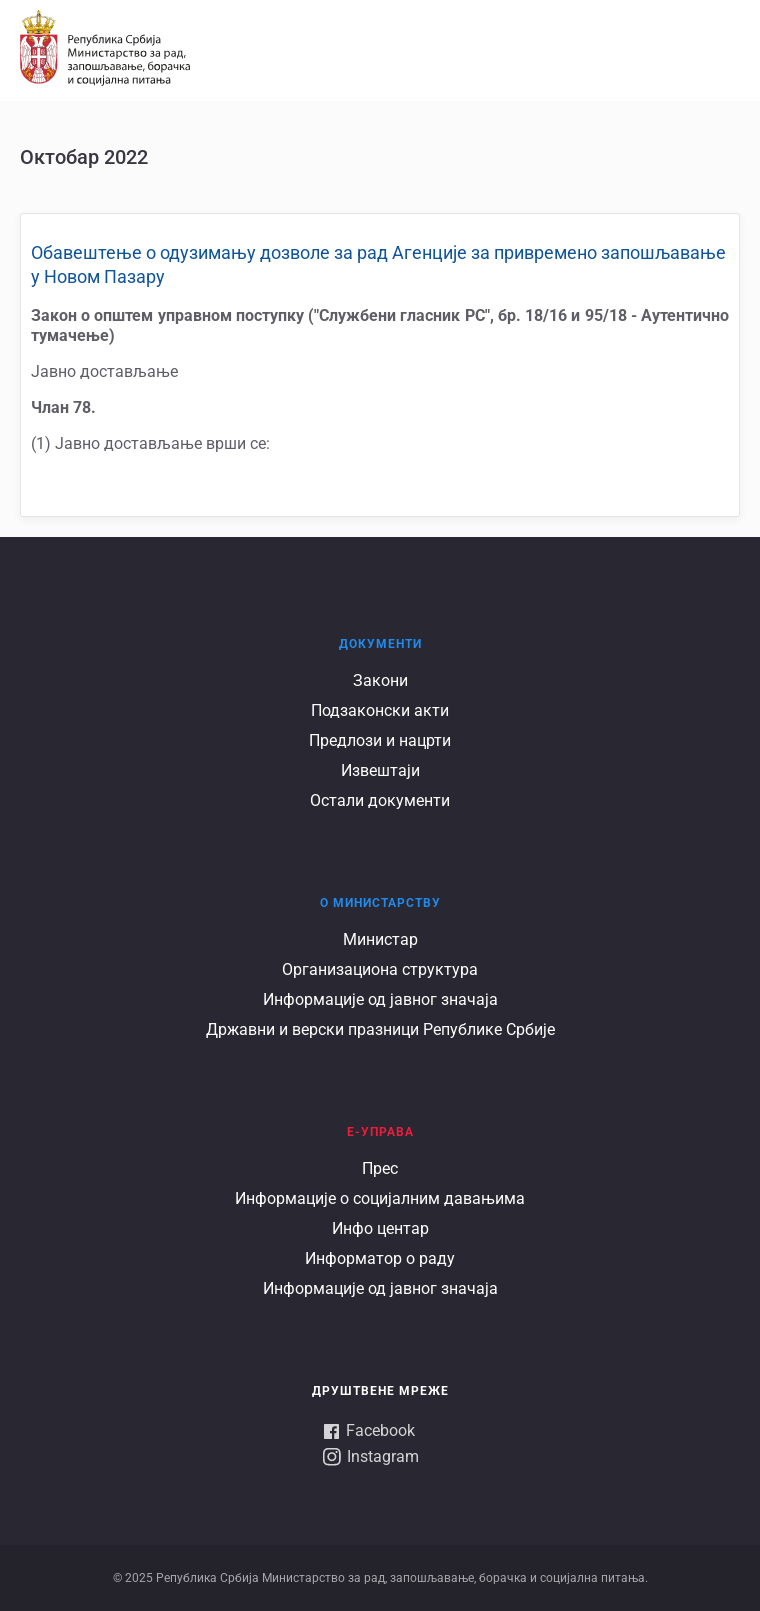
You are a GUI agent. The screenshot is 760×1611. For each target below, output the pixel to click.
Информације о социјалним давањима (380, 1198)
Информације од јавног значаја (380, 999)
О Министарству (380, 903)
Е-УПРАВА (380, 1132)
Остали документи (380, 800)
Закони (380, 680)
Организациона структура (380, 969)
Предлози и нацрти (380, 740)
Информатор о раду (380, 1258)
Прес (380, 1168)
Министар (380, 939)
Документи (380, 644)
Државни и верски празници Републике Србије (380, 1029)
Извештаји (380, 770)
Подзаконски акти (380, 710)
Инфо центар (380, 1228)
